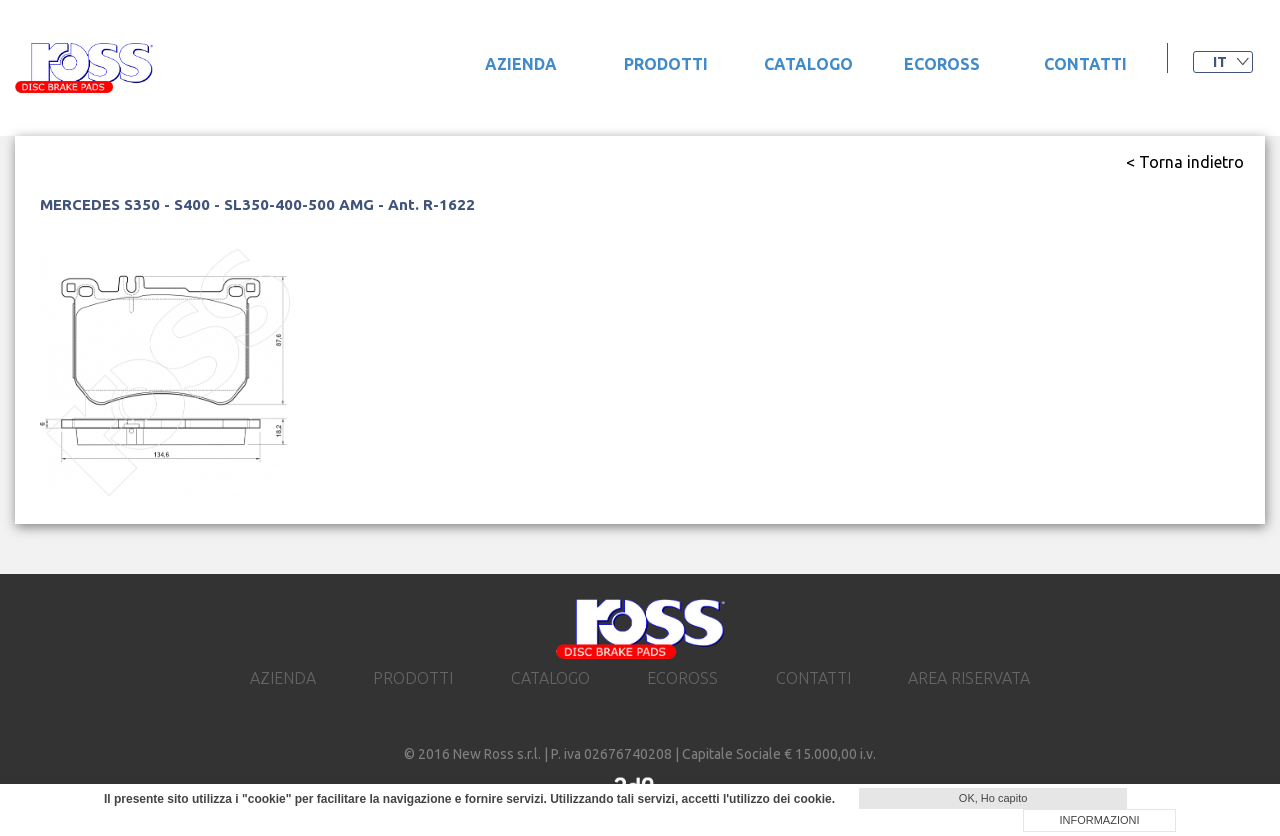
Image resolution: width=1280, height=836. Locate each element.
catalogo (808, 64)
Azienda (521, 64)
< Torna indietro (1185, 162)
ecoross (942, 64)
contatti (1085, 64)
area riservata (969, 678)
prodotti (666, 64)
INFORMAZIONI (1099, 820)
